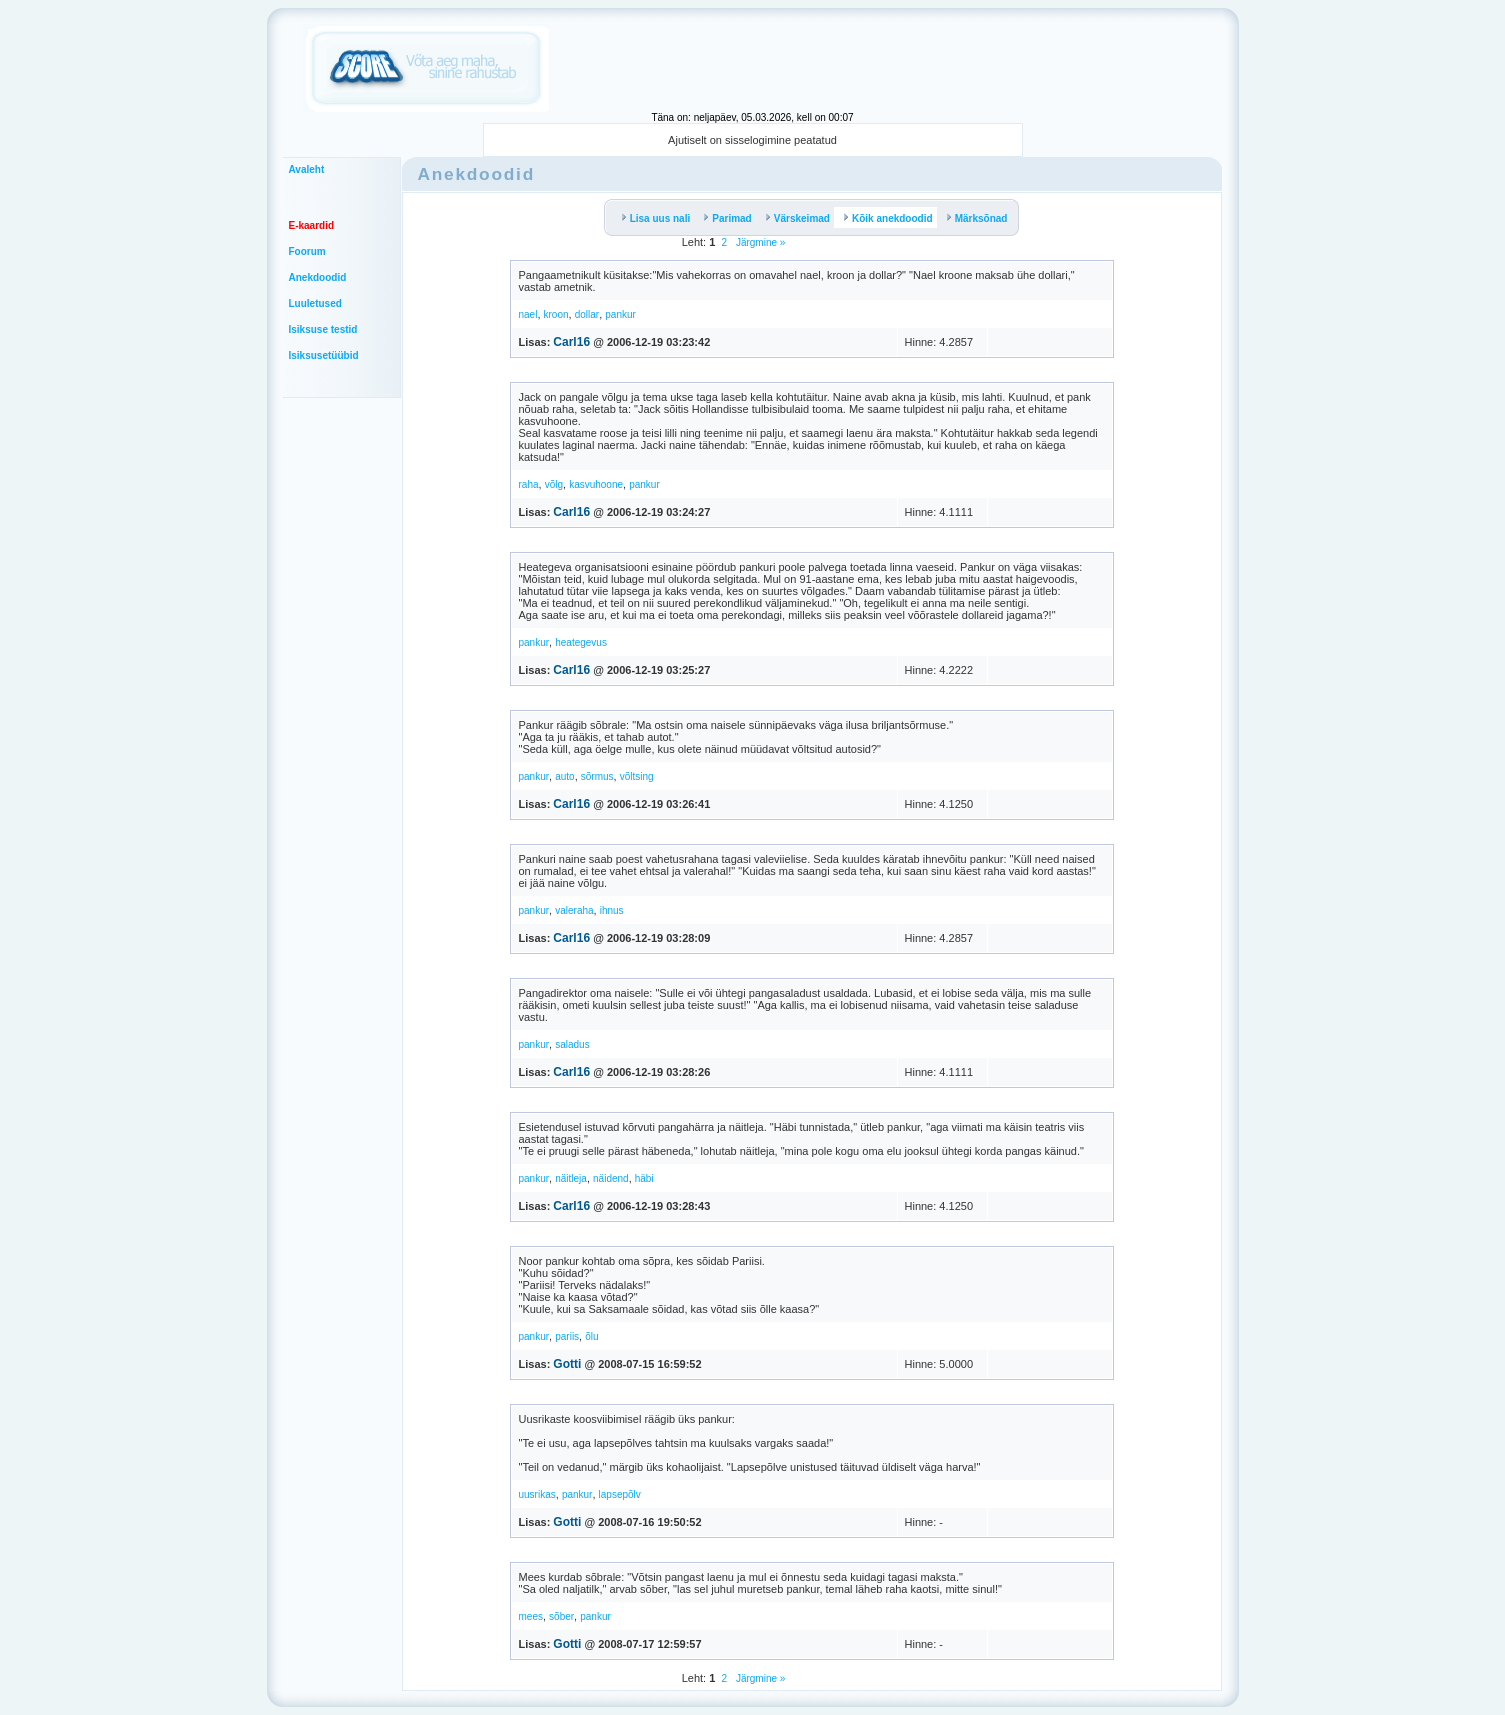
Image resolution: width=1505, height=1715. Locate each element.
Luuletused (315, 303)
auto (564, 776)
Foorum (307, 251)
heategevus (581, 642)
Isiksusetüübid (324, 355)
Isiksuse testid (323, 329)
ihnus (612, 910)
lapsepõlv (620, 1494)
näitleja (571, 1178)
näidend (611, 1178)
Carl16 (571, 342)
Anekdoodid (318, 277)
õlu (591, 1336)
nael (528, 314)
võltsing (637, 776)
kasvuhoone (596, 484)
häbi (644, 1178)
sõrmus (597, 776)
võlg (554, 484)
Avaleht (307, 169)
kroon (556, 314)
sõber (561, 1616)
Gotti (567, 1364)
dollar (587, 314)
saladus (572, 1044)
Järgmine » (759, 242)
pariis (567, 1336)
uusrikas (537, 1494)
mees (531, 1616)
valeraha (574, 910)
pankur (620, 314)
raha (529, 484)
